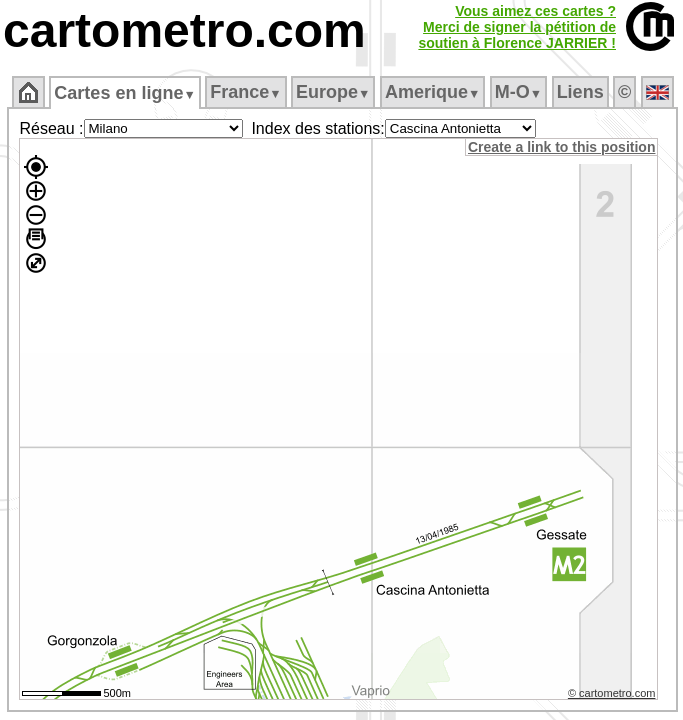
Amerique (432, 92)
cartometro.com (184, 30)
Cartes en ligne (124, 93)
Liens (580, 92)
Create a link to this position (561, 147)
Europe (333, 92)
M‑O (518, 92)
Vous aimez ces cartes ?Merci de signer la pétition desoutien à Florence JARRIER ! (517, 27)
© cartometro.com (612, 693)
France (245, 92)
